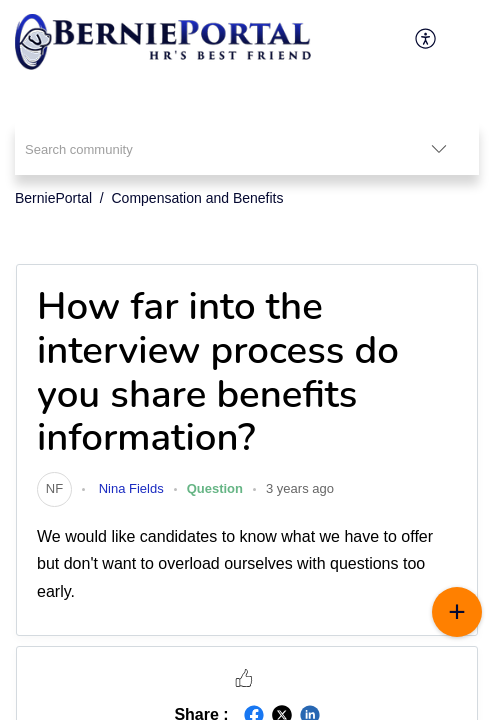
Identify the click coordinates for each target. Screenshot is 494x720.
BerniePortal (53, 198)
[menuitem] (426, 38)
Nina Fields (129, 488)
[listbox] (439, 148)
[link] (54, 488)
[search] (207, 148)
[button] (244, 677)
